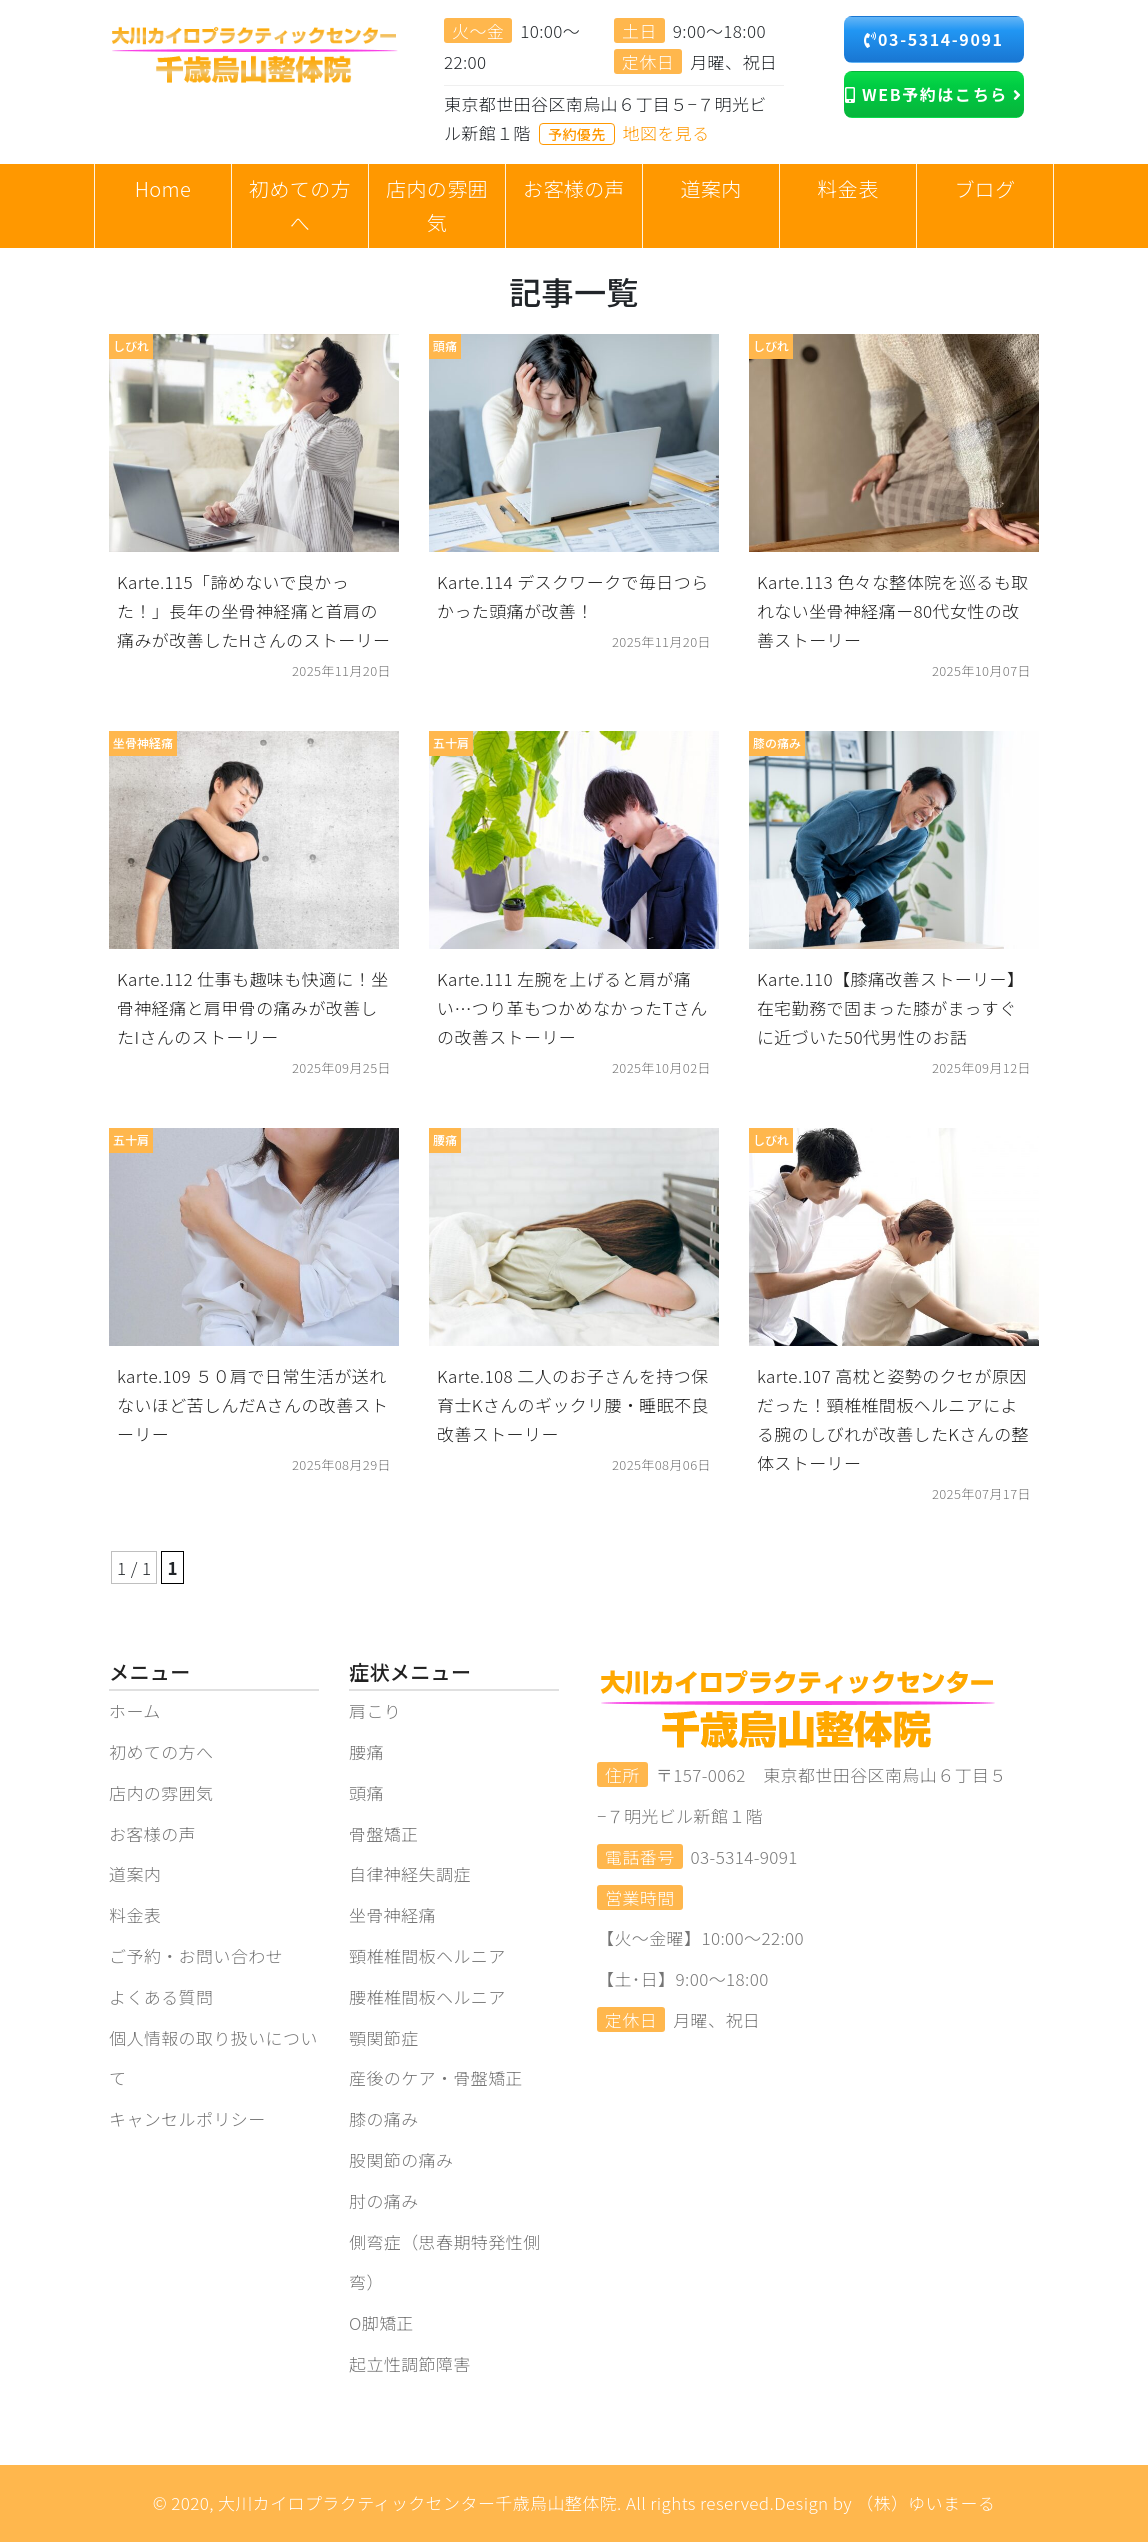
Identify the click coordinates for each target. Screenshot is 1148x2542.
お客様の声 (152, 1833)
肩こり (375, 1710)
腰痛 (366, 1751)
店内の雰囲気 (161, 1792)
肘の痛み (384, 2200)
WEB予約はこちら (933, 94)
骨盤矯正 (384, 1833)
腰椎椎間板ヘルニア (427, 1996)
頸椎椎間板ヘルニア (427, 1955)
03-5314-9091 (933, 39)
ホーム (135, 1710)
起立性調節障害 (410, 2363)
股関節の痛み (401, 2159)
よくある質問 (161, 1996)
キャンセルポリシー (187, 2118)
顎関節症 (384, 2037)
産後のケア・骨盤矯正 (436, 2077)
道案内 (135, 1873)
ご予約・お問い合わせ (196, 1955)
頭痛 (366, 1792)
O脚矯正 (381, 2322)
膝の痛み (384, 2118)
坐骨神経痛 (392, 1914)
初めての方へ (161, 1751)
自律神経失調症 (410, 1873)
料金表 (135, 1914)
